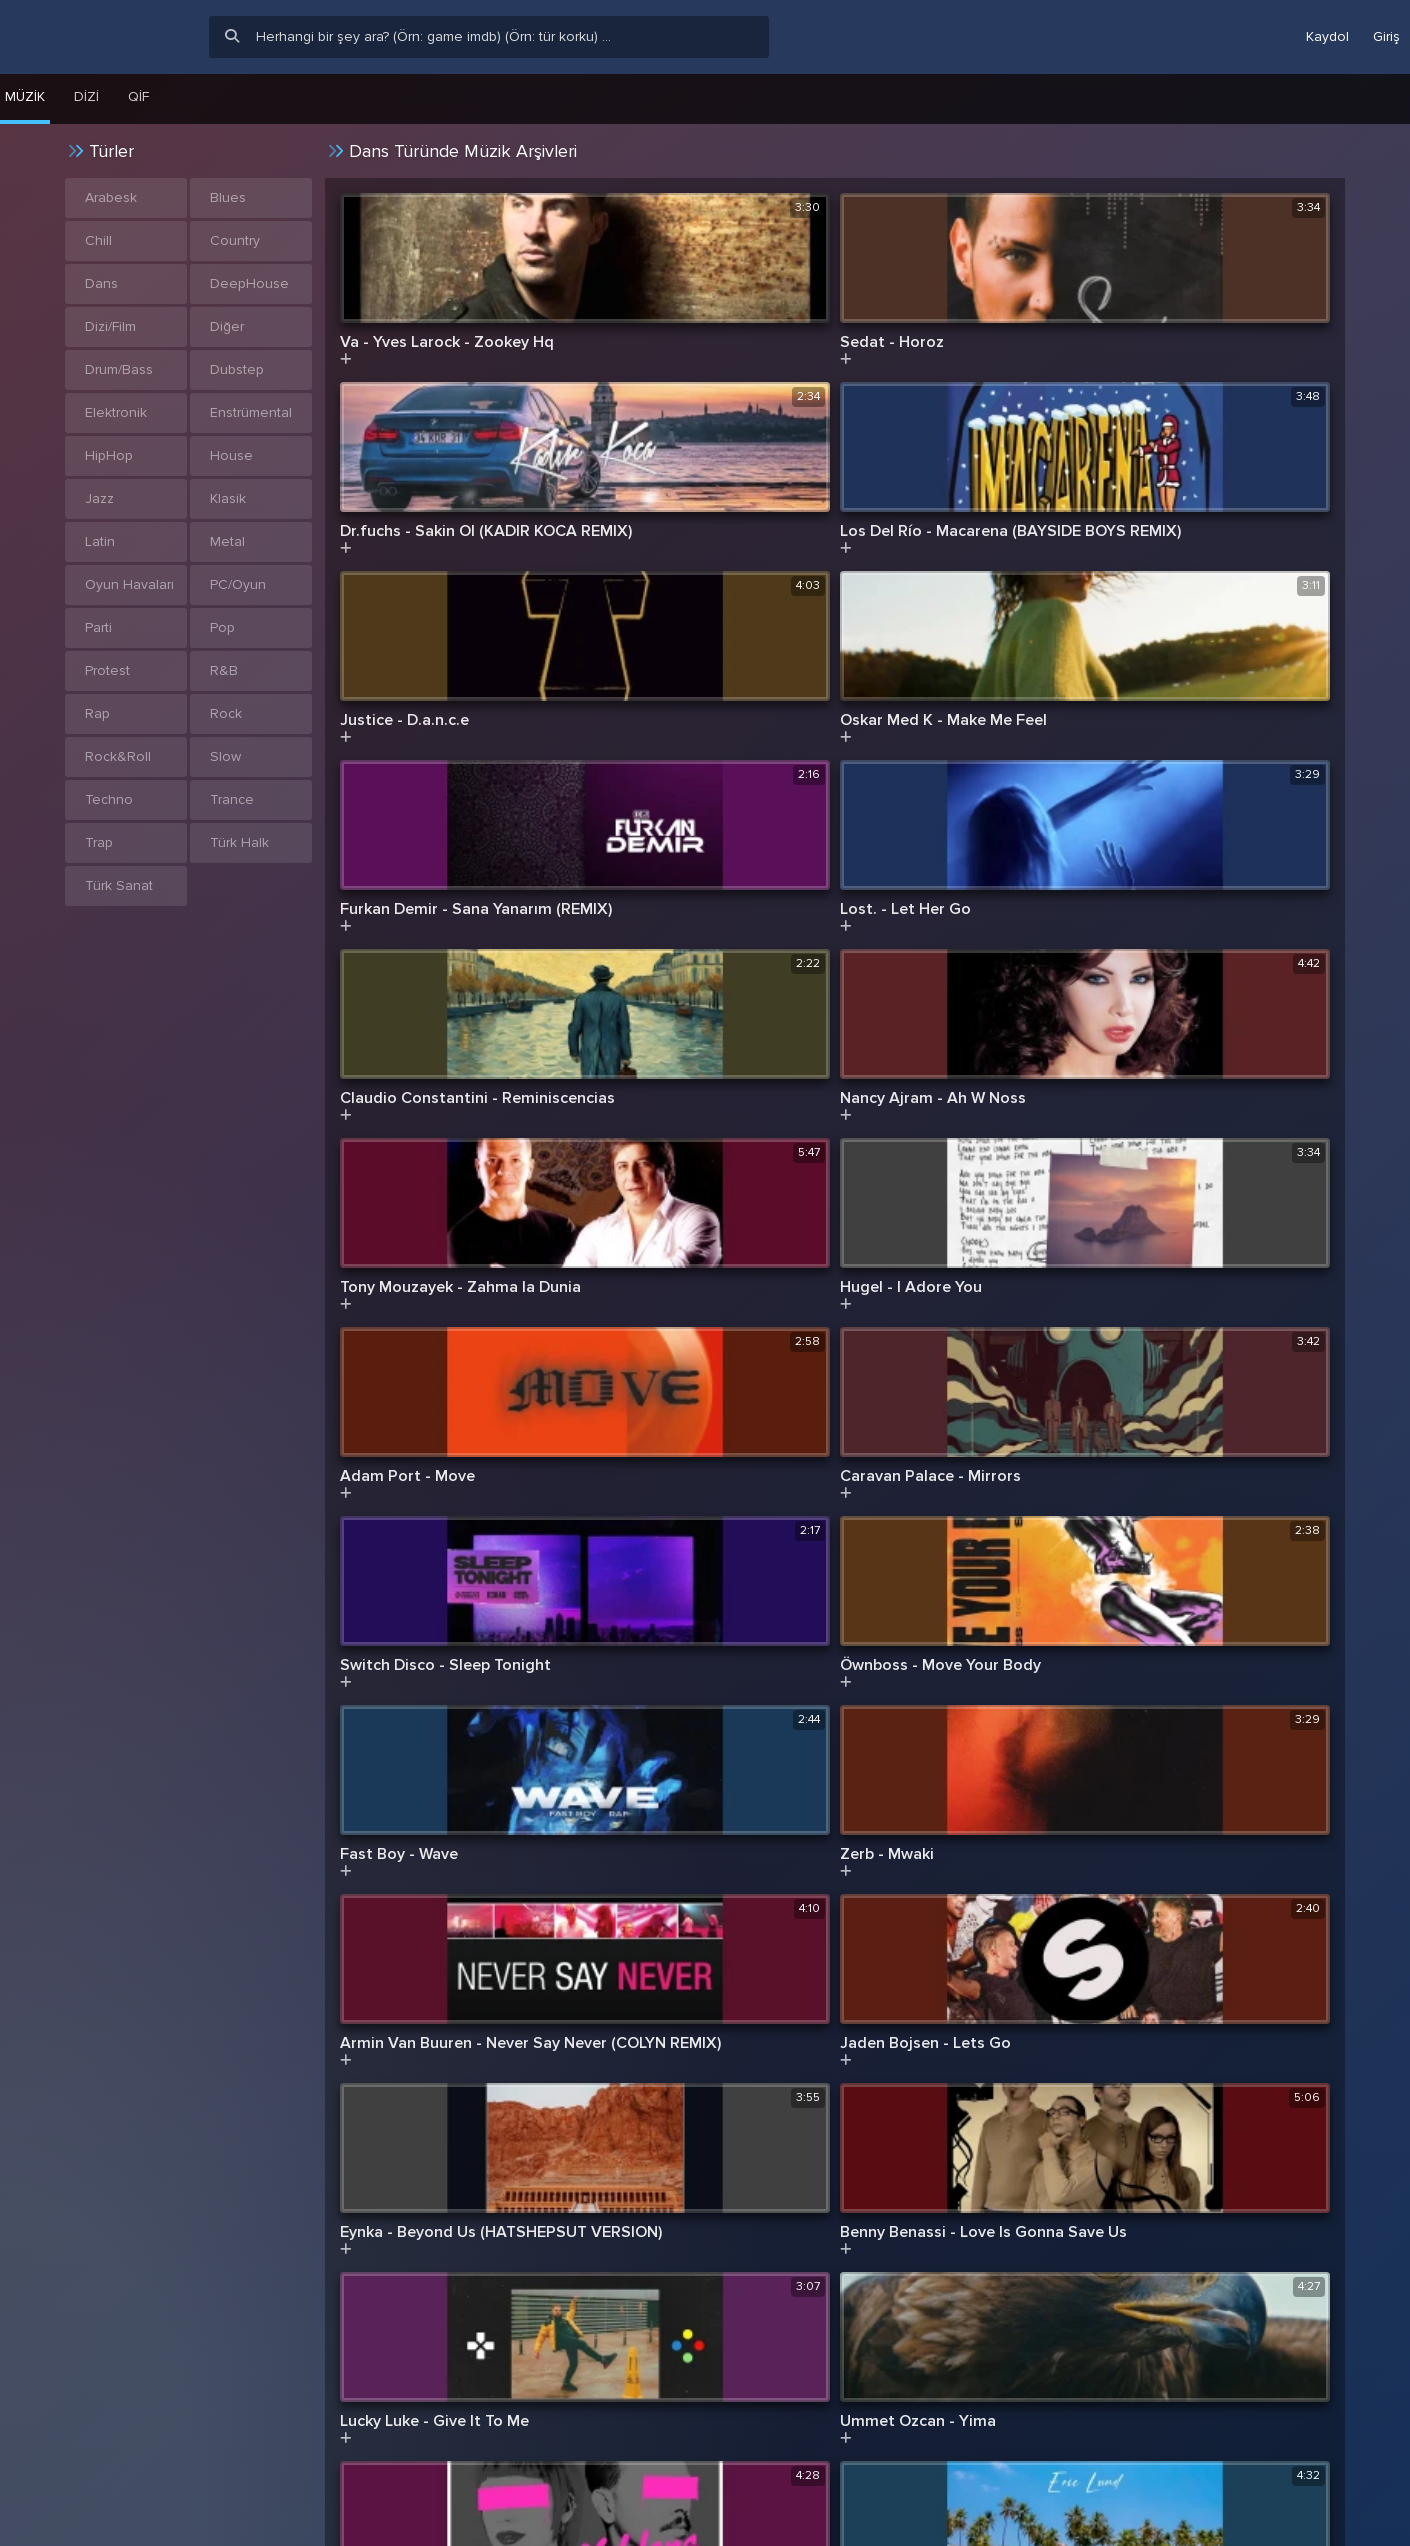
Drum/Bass (119, 369)
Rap (97, 713)
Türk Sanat (119, 885)
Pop (222, 627)
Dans (101, 283)
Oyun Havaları (129, 584)
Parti (98, 627)
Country (235, 240)
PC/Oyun (238, 584)
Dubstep (237, 369)
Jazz (99, 498)
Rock (226, 713)
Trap (99, 842)
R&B (224, 670)
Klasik (228, 498)
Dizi (86, 96)
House (231, 455)
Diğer (227, 326)
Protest (107, 670)
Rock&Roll (118, 756)
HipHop (109, 455)
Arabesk (111, 197)
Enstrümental (251, 412)
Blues (228, 197)
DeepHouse (249, 283)
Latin (100, 541)
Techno (109, 799)
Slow (225, 756)
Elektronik (116, 412)
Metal (227, 541)
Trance (232, 799)
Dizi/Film (110, 326)
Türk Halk (239, 842)
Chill (98, 240)
